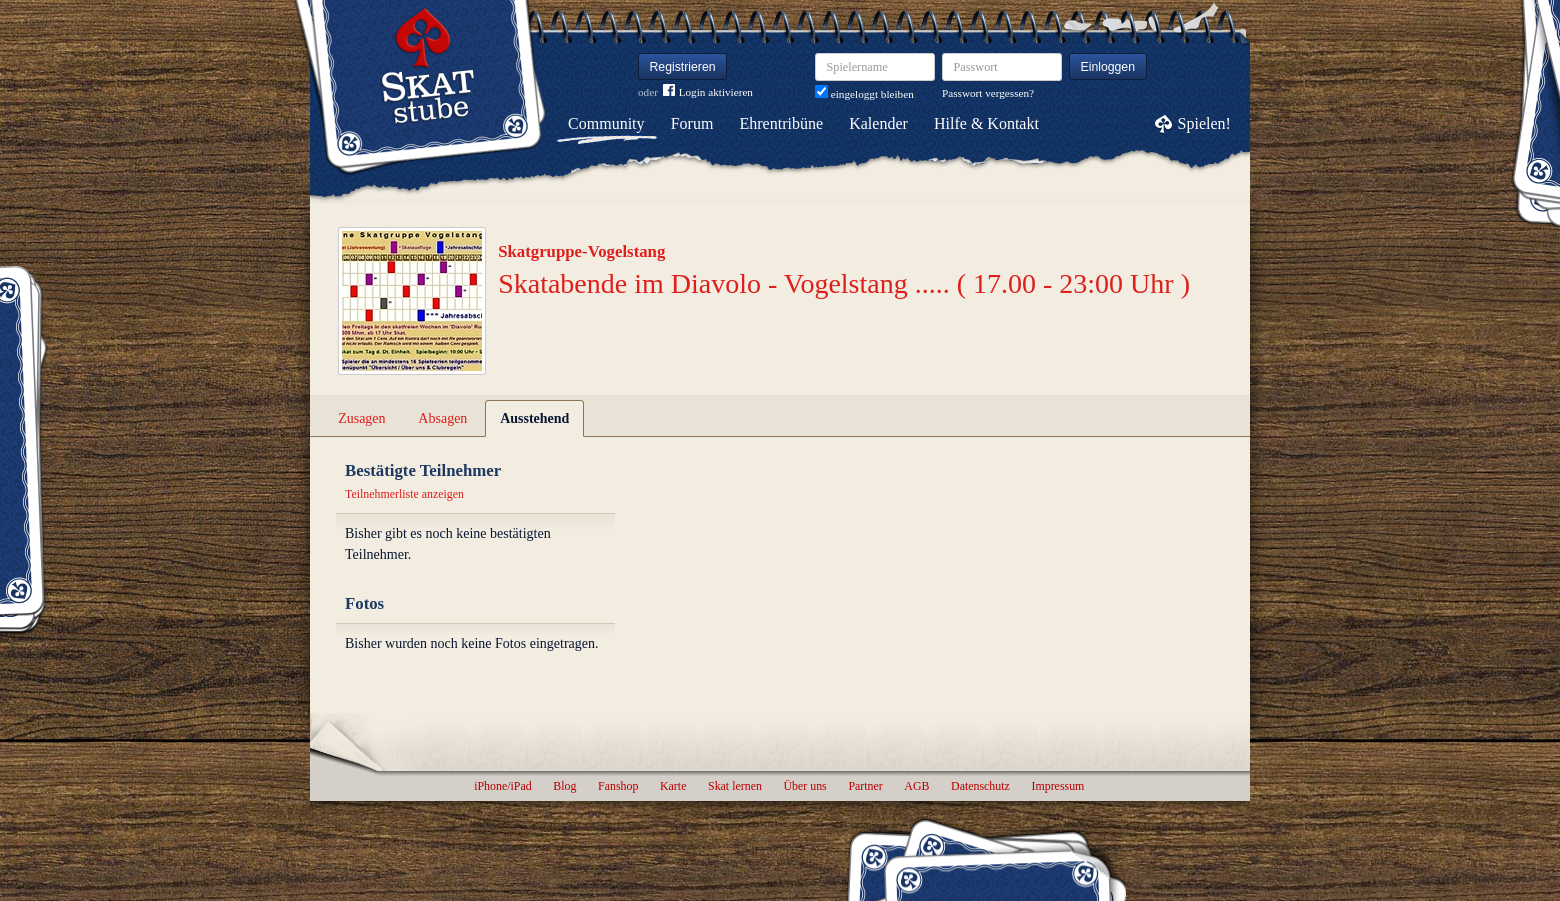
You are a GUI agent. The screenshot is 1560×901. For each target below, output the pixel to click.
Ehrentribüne (782, 123)
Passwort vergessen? (988, 93)
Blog (564, 786)
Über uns (804, 786)
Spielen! (1204, 123)
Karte (673, 786)
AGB (916, 786)
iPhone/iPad (502, 786)
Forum (692, 123)
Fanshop (618, 786)
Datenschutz (980, 786)
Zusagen (361, 418)
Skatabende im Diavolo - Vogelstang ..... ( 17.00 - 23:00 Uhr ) (844, 283)
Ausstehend (534, 418)
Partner (865, 786)
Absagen (442, 418)
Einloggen (1108, 67)
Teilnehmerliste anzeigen (404, 494)
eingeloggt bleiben (864, 94)
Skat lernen (735, 786)
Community (606, 123)
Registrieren (683, 67)
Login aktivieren (708, 92)
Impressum (1057, 786)
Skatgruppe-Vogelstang (581, 251)
